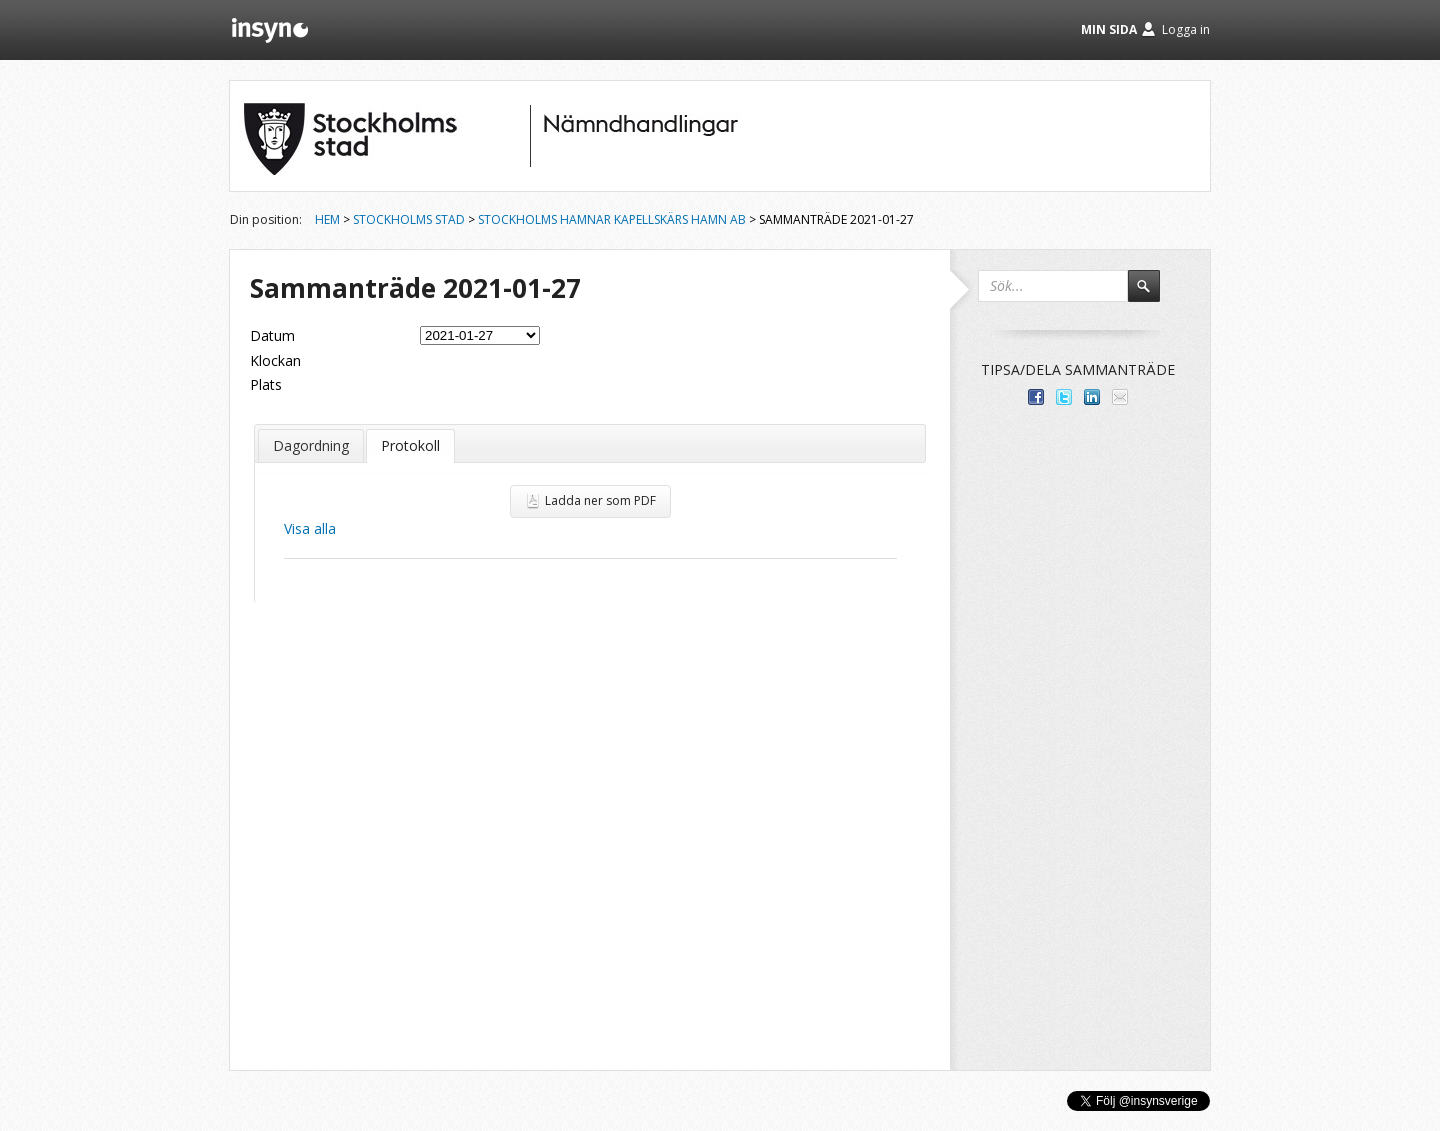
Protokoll (410, 445)
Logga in (1186, 29)
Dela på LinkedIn (1092, 397)
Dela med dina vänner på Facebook (1036, 397)
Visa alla (310, 528)
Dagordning (311, 445)
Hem (327, 219)
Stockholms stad (409, 219)
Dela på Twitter (1064, 397)
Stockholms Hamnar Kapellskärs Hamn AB (612, 219)
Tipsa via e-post (1120, 397)
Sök (1153, 295)
